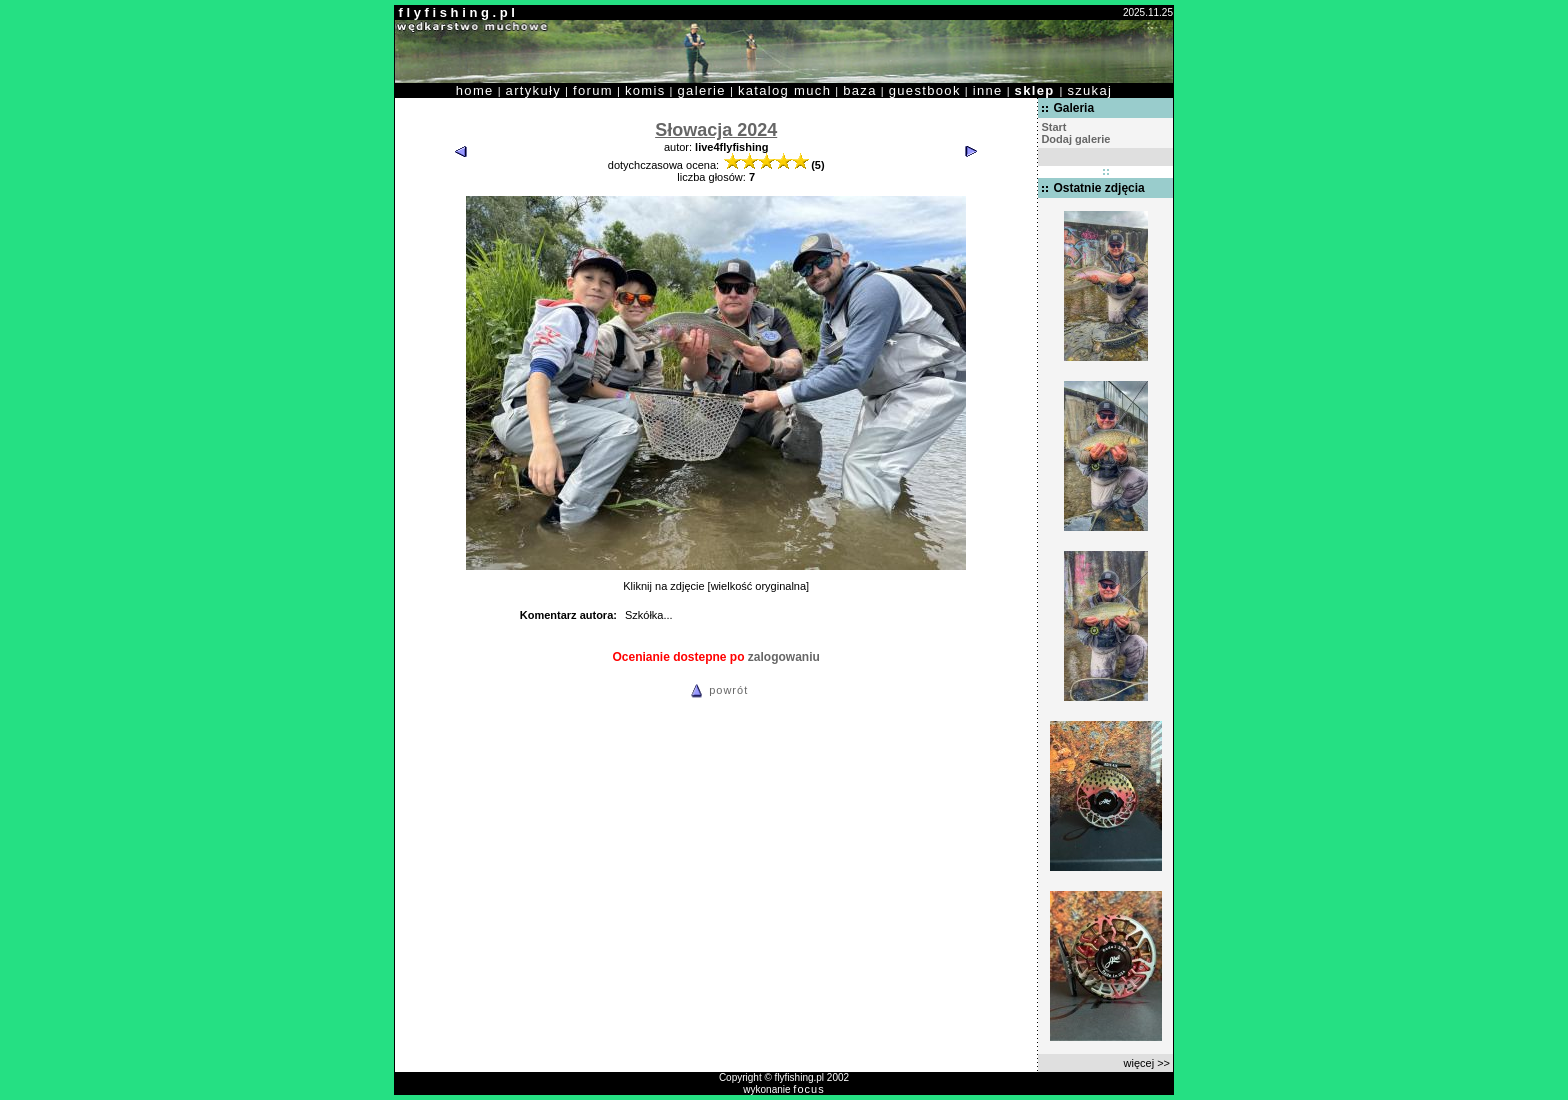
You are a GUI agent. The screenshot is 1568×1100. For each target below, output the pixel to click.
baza (860, 90)
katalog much (784, 90)
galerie (702, 90)
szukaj (1089, 90)
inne (988, 90)
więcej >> (1147, 1063)
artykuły (533, 90)
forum (593, 90)
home (475, 90)
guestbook (925, 90)
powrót (716, 690)
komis (645, 90)
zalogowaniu (784, 657)
